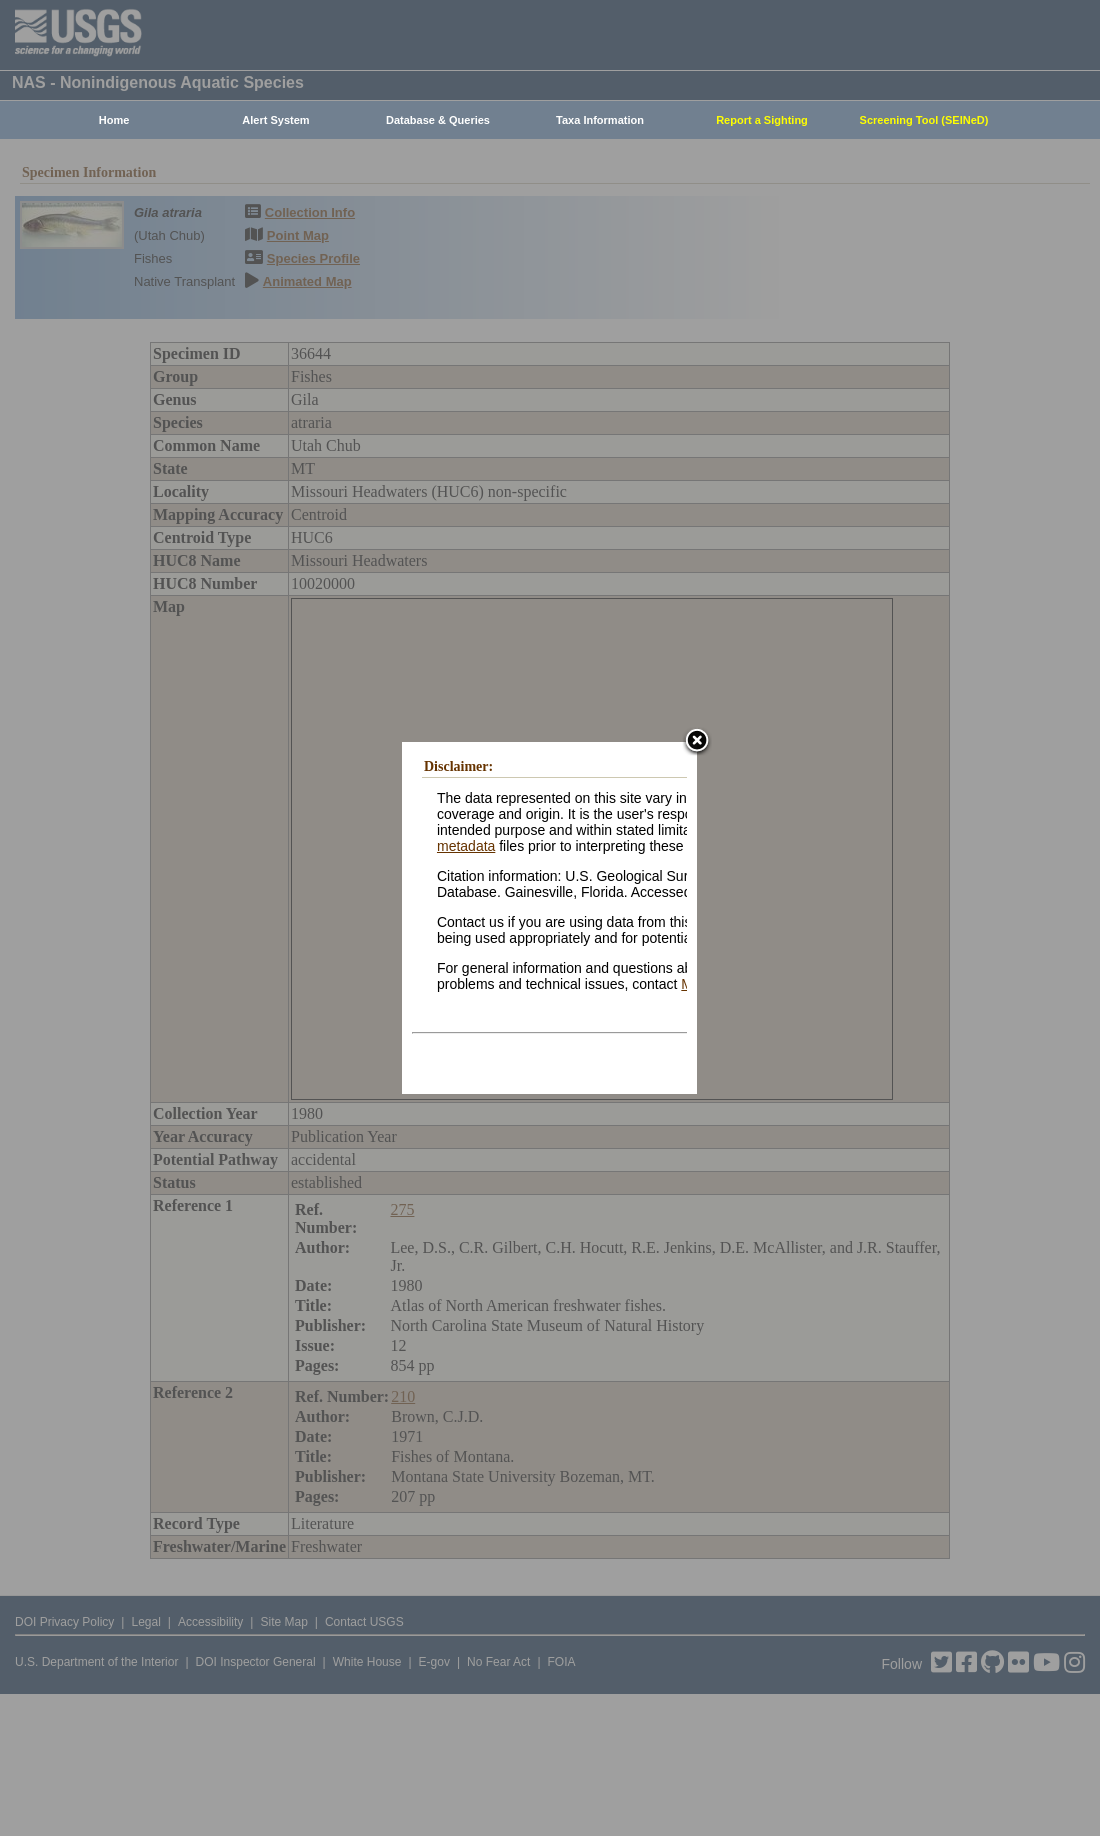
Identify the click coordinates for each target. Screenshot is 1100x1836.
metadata (466, 846)
